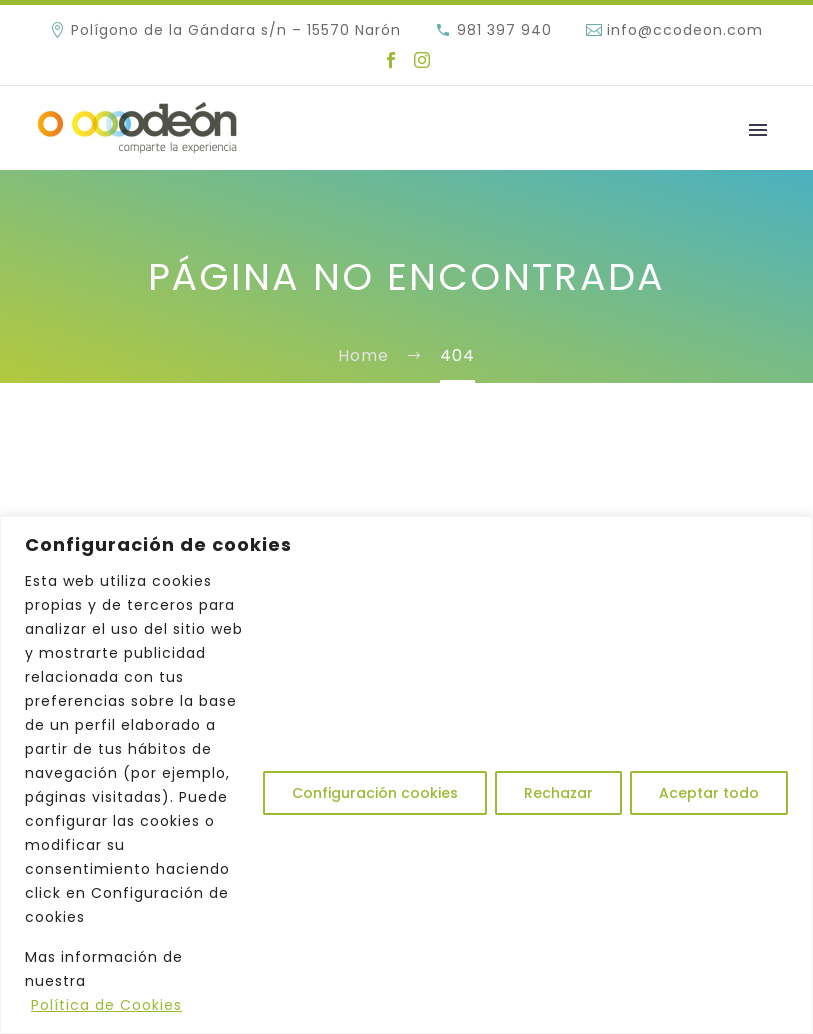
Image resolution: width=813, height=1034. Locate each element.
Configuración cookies (375, 793)
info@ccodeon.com (685, 30)
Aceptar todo (709, 793)
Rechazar (558, 793)
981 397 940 (504, 30)
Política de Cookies (106, 1005)
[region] (406, 775)
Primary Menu (758, 130)
